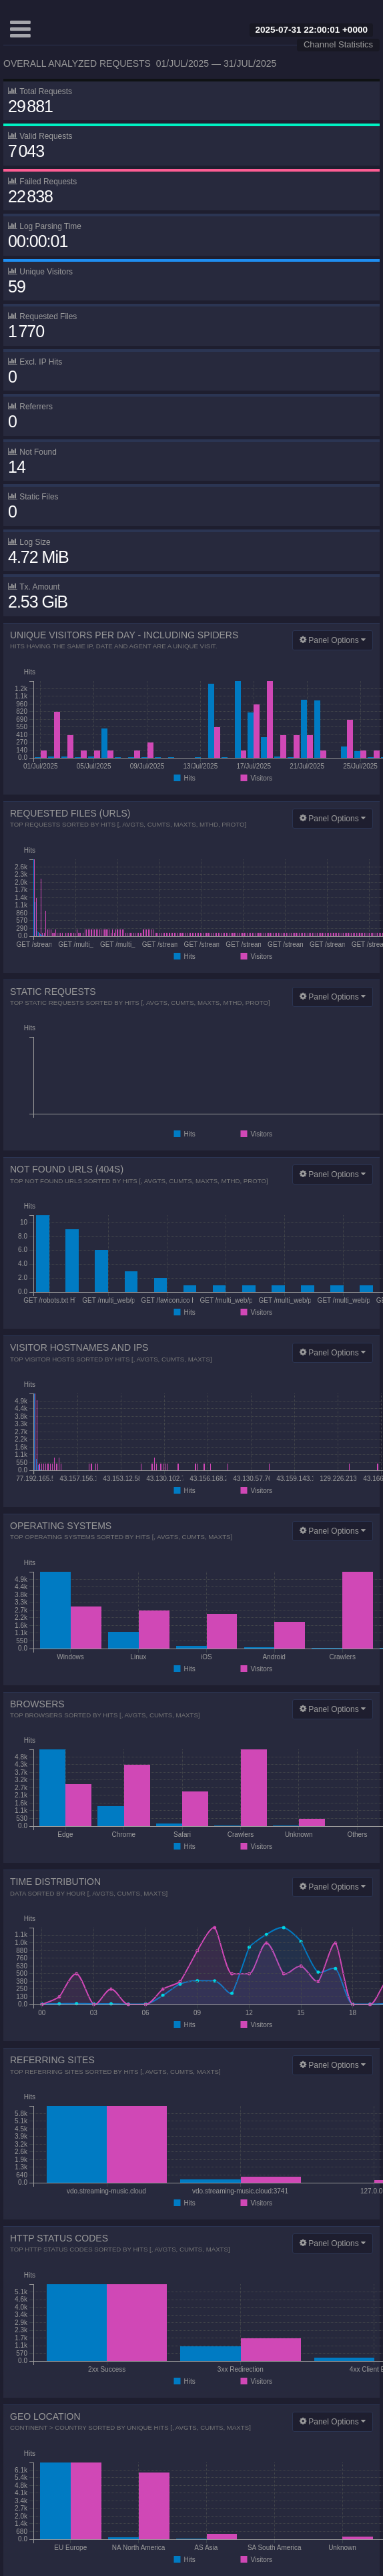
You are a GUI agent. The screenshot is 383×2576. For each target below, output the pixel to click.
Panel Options (333, 640)
